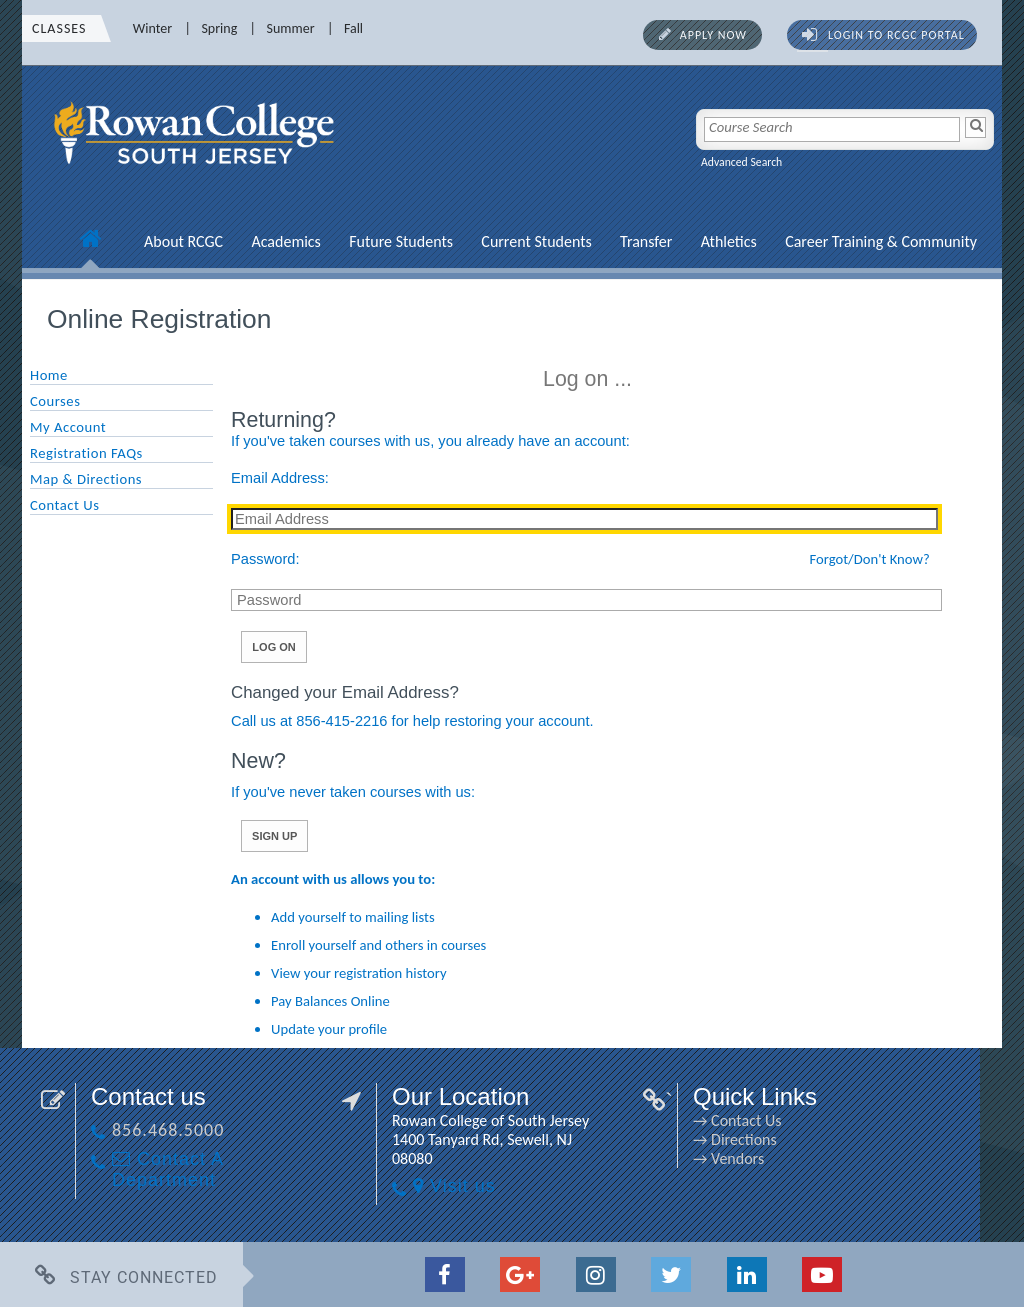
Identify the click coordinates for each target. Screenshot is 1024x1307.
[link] (197, 175)
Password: (265, 559)
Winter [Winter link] (152, 28)
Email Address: (280, 478)
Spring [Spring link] (219, 28)
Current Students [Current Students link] (536, 241)
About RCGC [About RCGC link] (183, 241)
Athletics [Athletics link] (729, 241)
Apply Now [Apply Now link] (713, 35)
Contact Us (64, 505)
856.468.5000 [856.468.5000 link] (168, 1130)
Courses (55, 401)
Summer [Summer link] (291, 28)
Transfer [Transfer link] (646, 241)
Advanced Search (741, 162)
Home (49, 375)
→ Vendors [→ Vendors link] (728, 1158)
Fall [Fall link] (353, 28)
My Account (68, 427)
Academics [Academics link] (285, 241)
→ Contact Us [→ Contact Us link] (737, 1120)
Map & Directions (86, 479)
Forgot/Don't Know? (870, 559)
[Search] (975, 127)
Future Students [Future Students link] (401, 241)
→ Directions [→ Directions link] (735, 1139)
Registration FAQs (86, 453)
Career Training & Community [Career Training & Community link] (881, 241)
